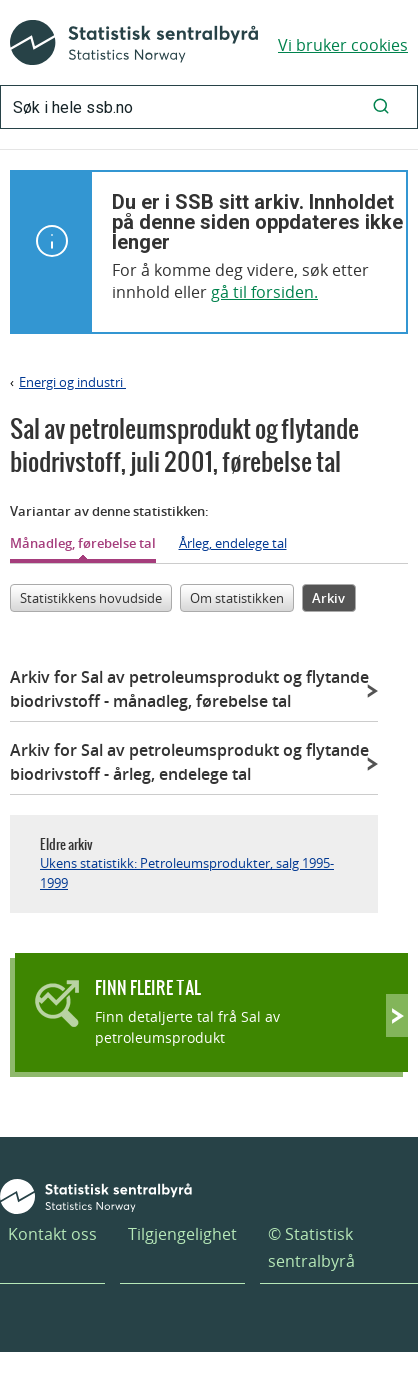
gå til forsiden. (264, 292)
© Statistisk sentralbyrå (311, 1247)
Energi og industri (72, 382)
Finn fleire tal (148, 987)
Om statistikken (237, 598)
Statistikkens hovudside (91, 598)
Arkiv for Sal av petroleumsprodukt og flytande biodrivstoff (189, 689)
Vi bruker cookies (343, 45)
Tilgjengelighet (182, 1234)
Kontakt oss (52, 1234)
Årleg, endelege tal (233, 543)
